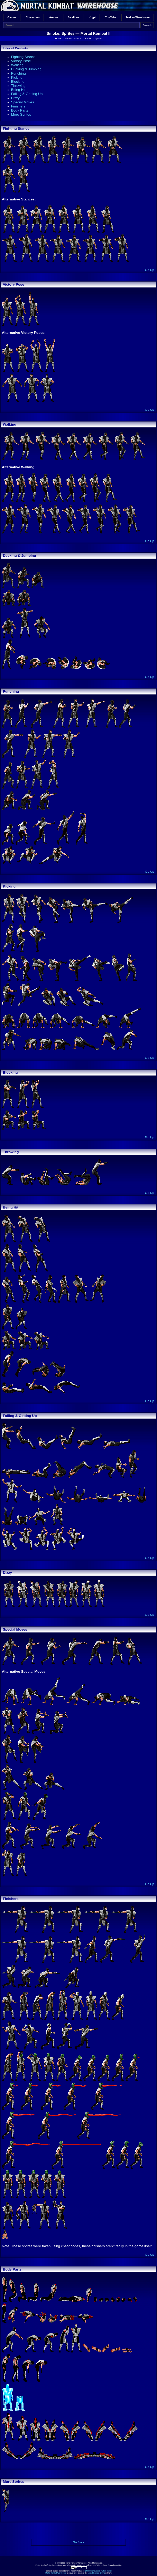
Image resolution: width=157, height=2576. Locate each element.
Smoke (87, 38)
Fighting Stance (23, 57)
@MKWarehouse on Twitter (95, 2571)
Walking (17, 65)
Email (110, 2571)
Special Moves (22, 102)
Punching (18, 73)
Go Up (149, 270)
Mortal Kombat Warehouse (55, 2573)
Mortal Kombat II (95, 33)
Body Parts (19, 110)
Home (58, 38)
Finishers (18, 106)
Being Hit (18, 90)
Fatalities (73, 17)
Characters (33, 17)
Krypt (92, 17)
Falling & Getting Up (27, 94)
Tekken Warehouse (138, 17)
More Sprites (21, 114)
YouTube (110, 17)
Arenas (53, 17)
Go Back (78, 2542)
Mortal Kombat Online (96, 2573)
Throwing (18, 86)
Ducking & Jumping (26, 69)
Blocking (17, 81)
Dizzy (15, 98)
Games (11, 17)
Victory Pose (21, 61)
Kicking (16, 77)
